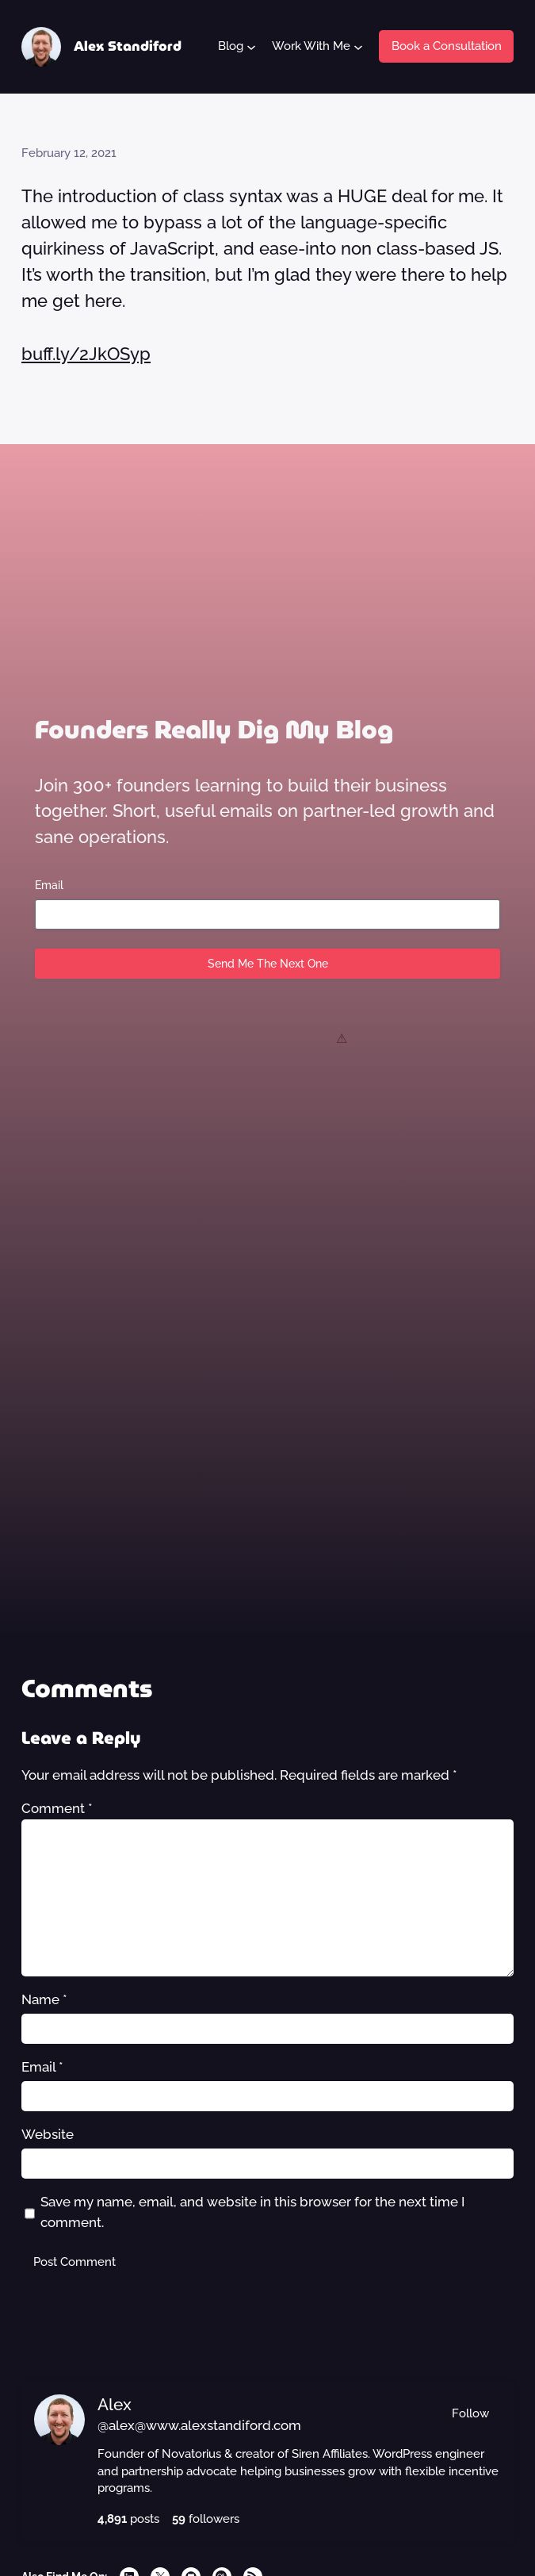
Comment (57, 1808)
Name (44, 1999)
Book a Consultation (447, 46)
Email (49, 885)
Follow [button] (470, 2413)
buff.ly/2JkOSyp (86, 353)
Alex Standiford (128, 46)
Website (47, 2134)
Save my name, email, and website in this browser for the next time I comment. (252, 2212)
